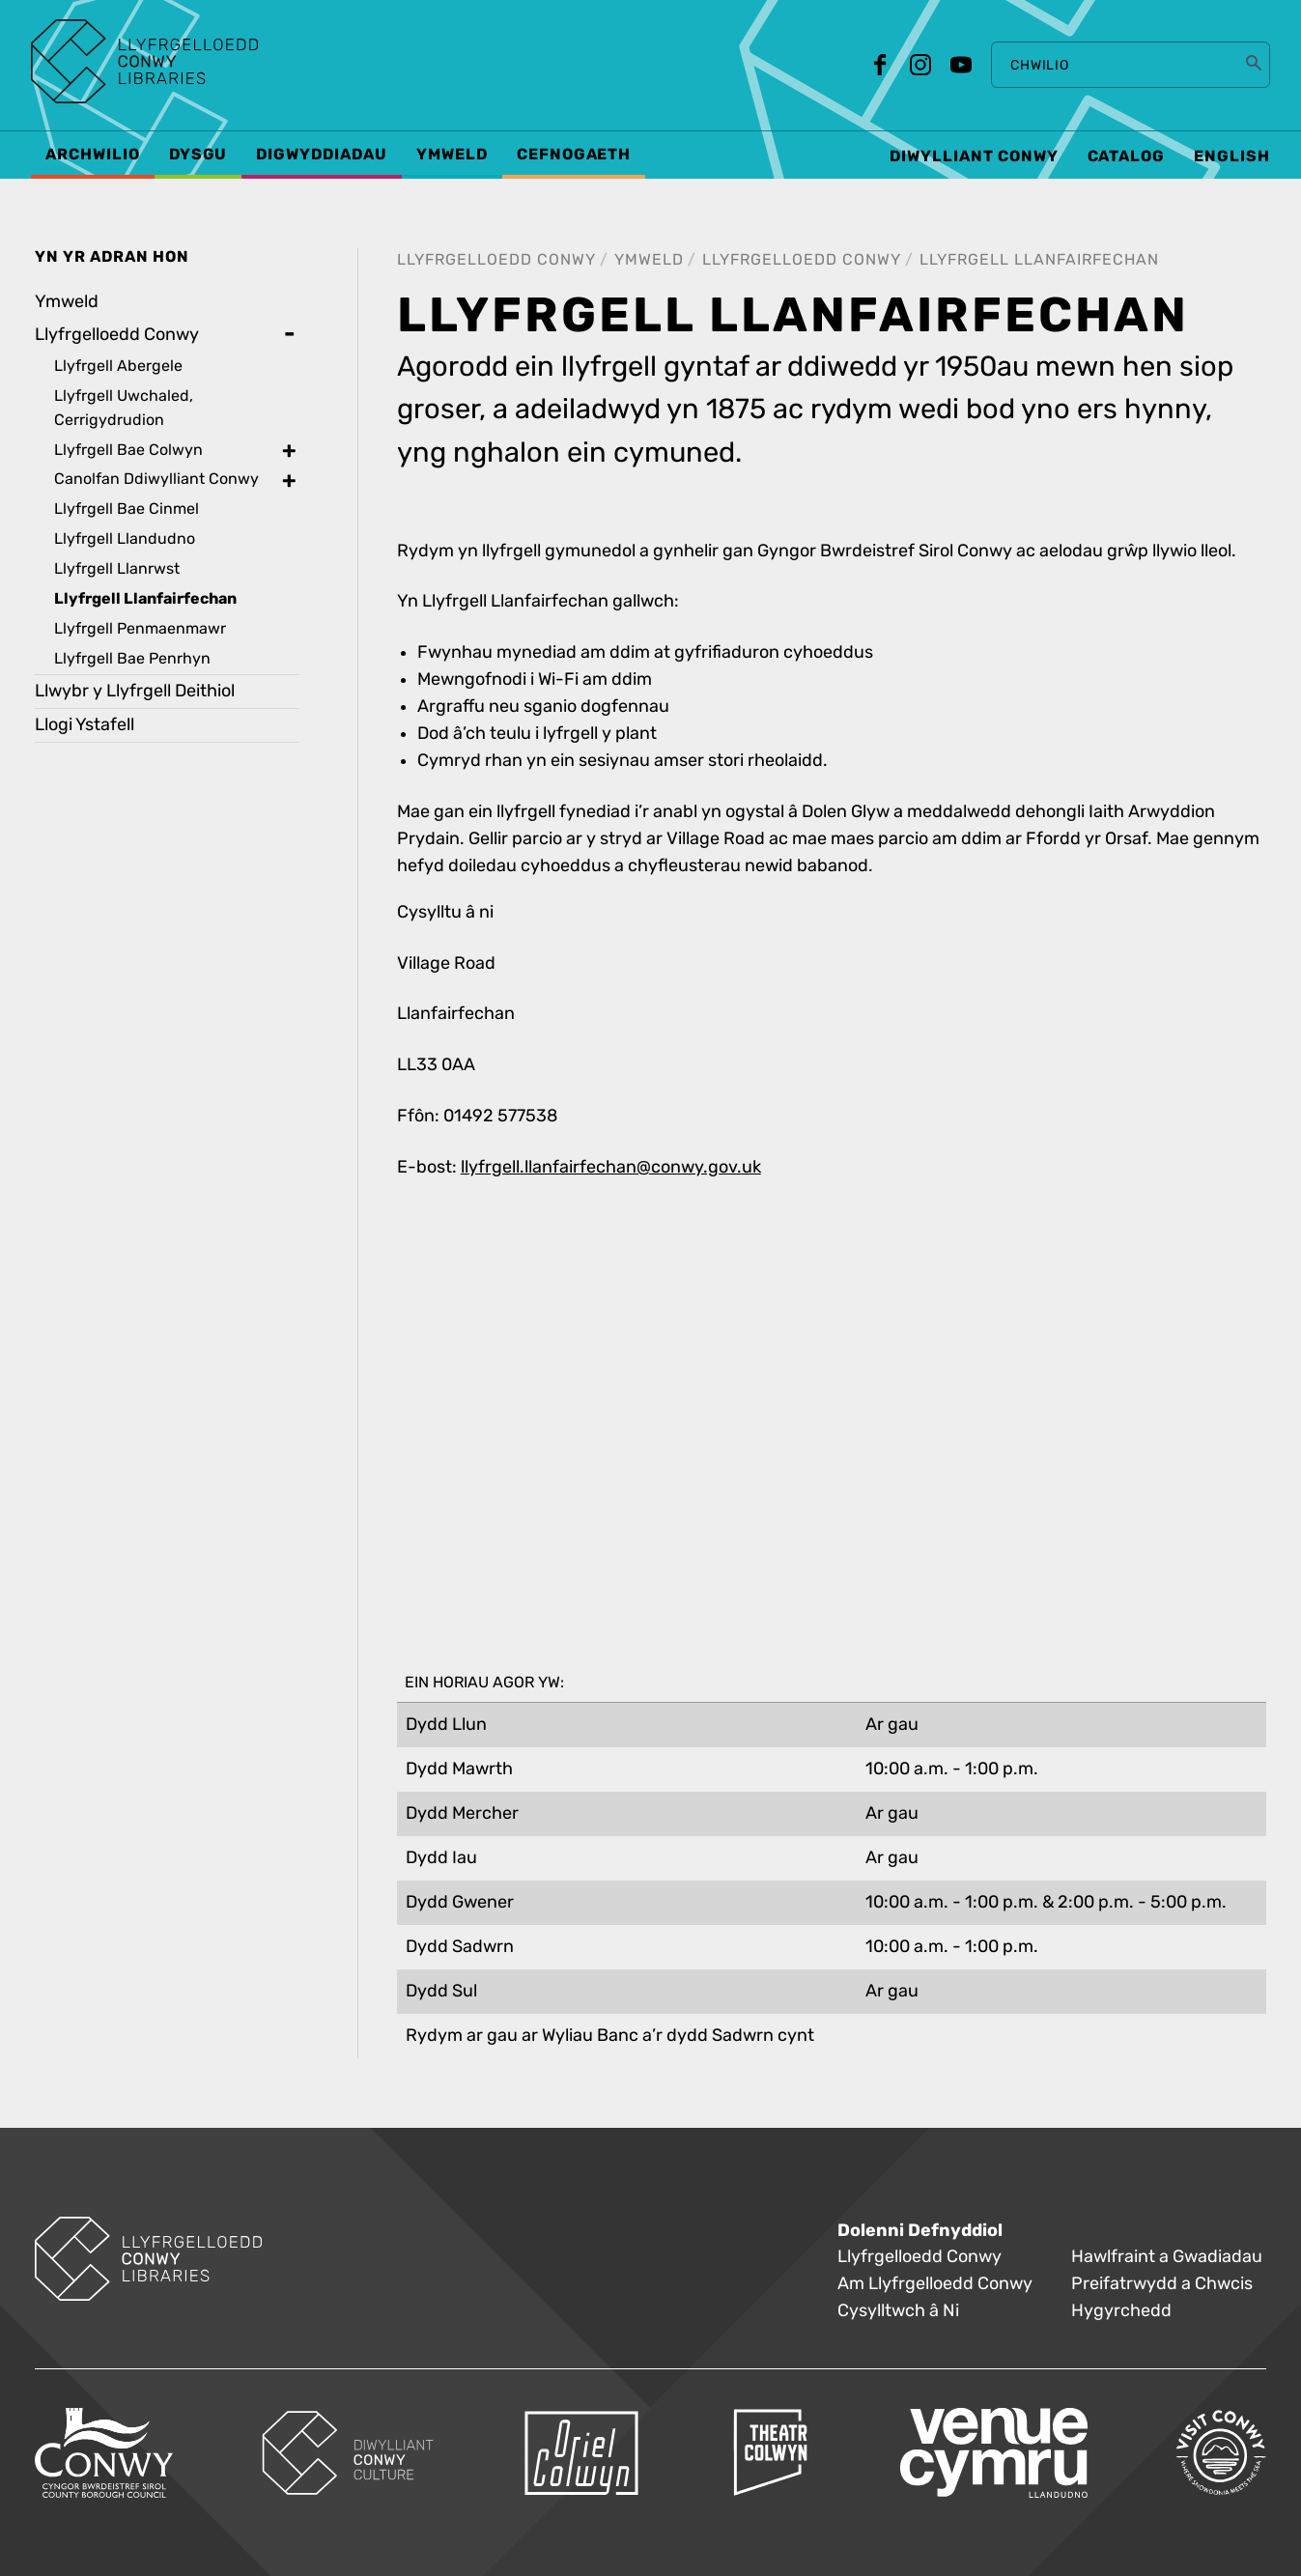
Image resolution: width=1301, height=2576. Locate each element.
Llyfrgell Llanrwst (117, 568)
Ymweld (649, 259)
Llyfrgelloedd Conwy (496, 259)
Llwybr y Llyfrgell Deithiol (135, 691)
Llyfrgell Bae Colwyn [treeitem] (128, 449)
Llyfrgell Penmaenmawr (140, 628)
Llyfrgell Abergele (118, 365)
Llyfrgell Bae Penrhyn (132, 658)
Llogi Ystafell (84, 725)
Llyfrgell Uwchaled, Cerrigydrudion (123, 407)
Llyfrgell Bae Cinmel (126, 508)
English (1232, 156)
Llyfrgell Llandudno (124, 538)
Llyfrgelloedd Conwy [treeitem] (117, 335)
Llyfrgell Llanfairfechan (1039, 259)
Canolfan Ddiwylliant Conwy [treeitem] (156, 478)
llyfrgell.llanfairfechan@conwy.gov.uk (611, 1167)
